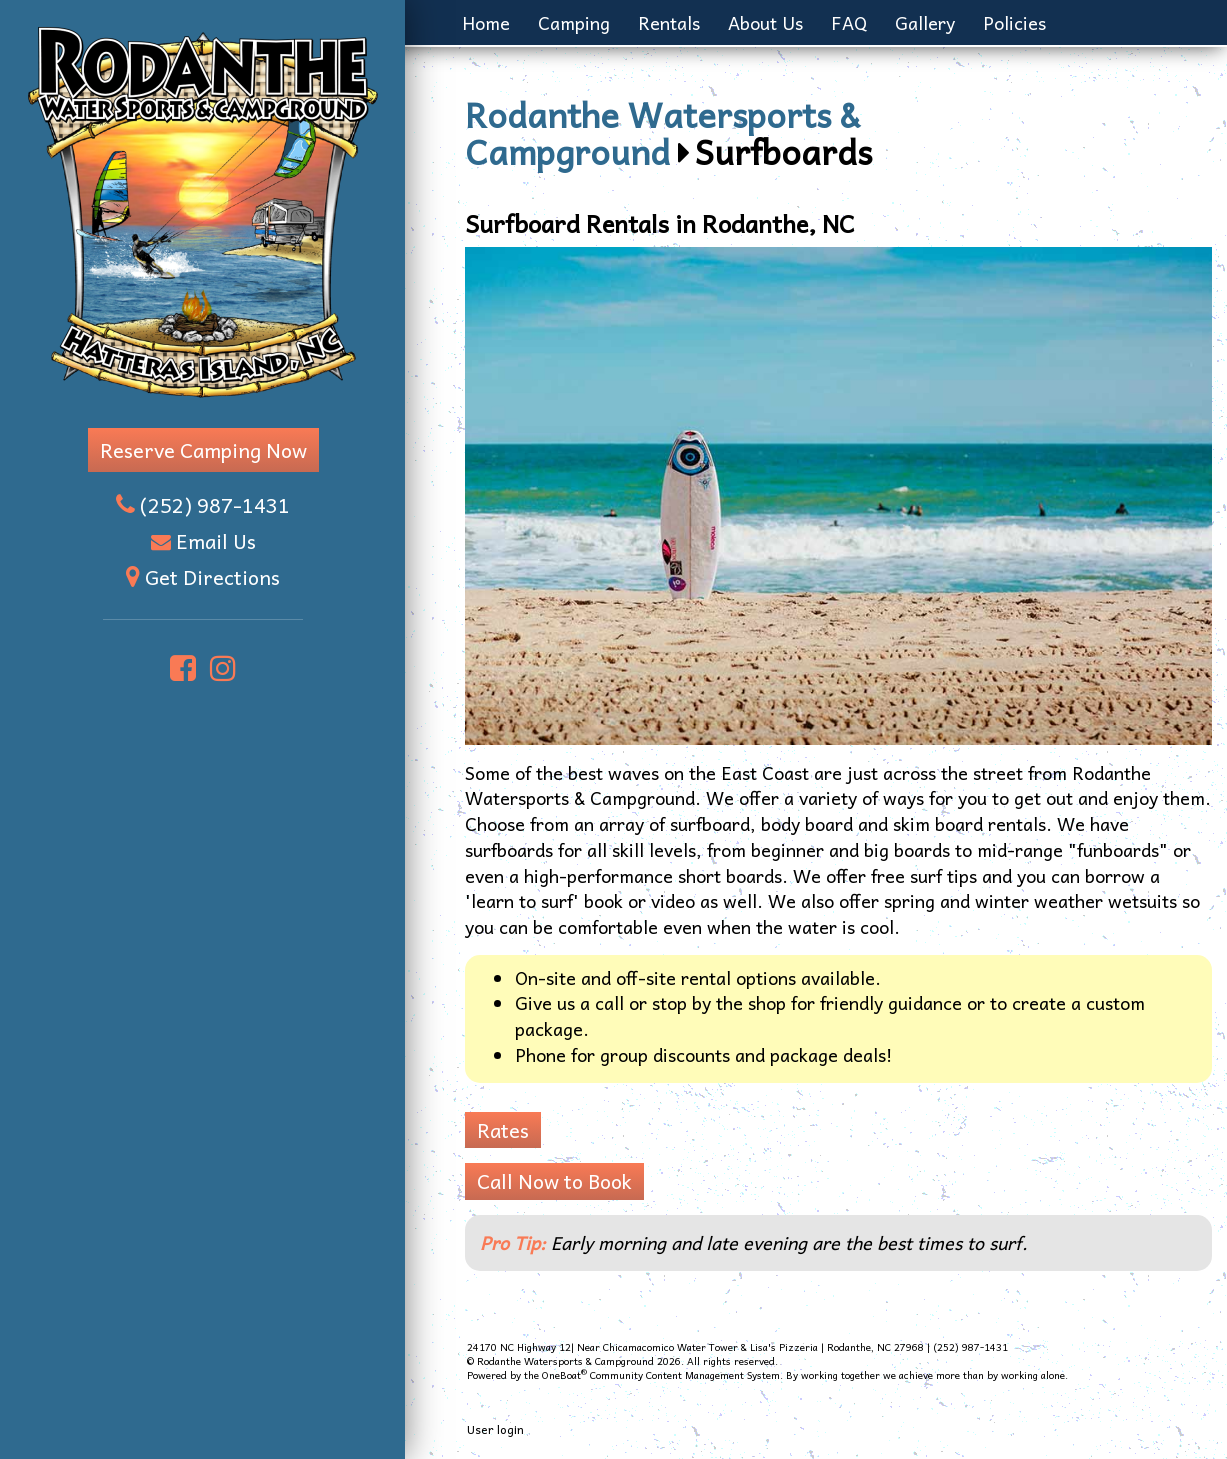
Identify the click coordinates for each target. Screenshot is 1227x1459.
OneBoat (564, 1375)
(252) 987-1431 (215, 505)
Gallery (925, 22)
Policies (1014, 22)
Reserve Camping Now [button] (203, 450)
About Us (765, 22)
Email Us (216, 541)
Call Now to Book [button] (554, 1181)
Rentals (669, 22)
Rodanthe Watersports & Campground (662, 132)
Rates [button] (503, 1130)
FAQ (849, 22)
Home (486, 22)
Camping (574, 22)
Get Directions (212, 577)
